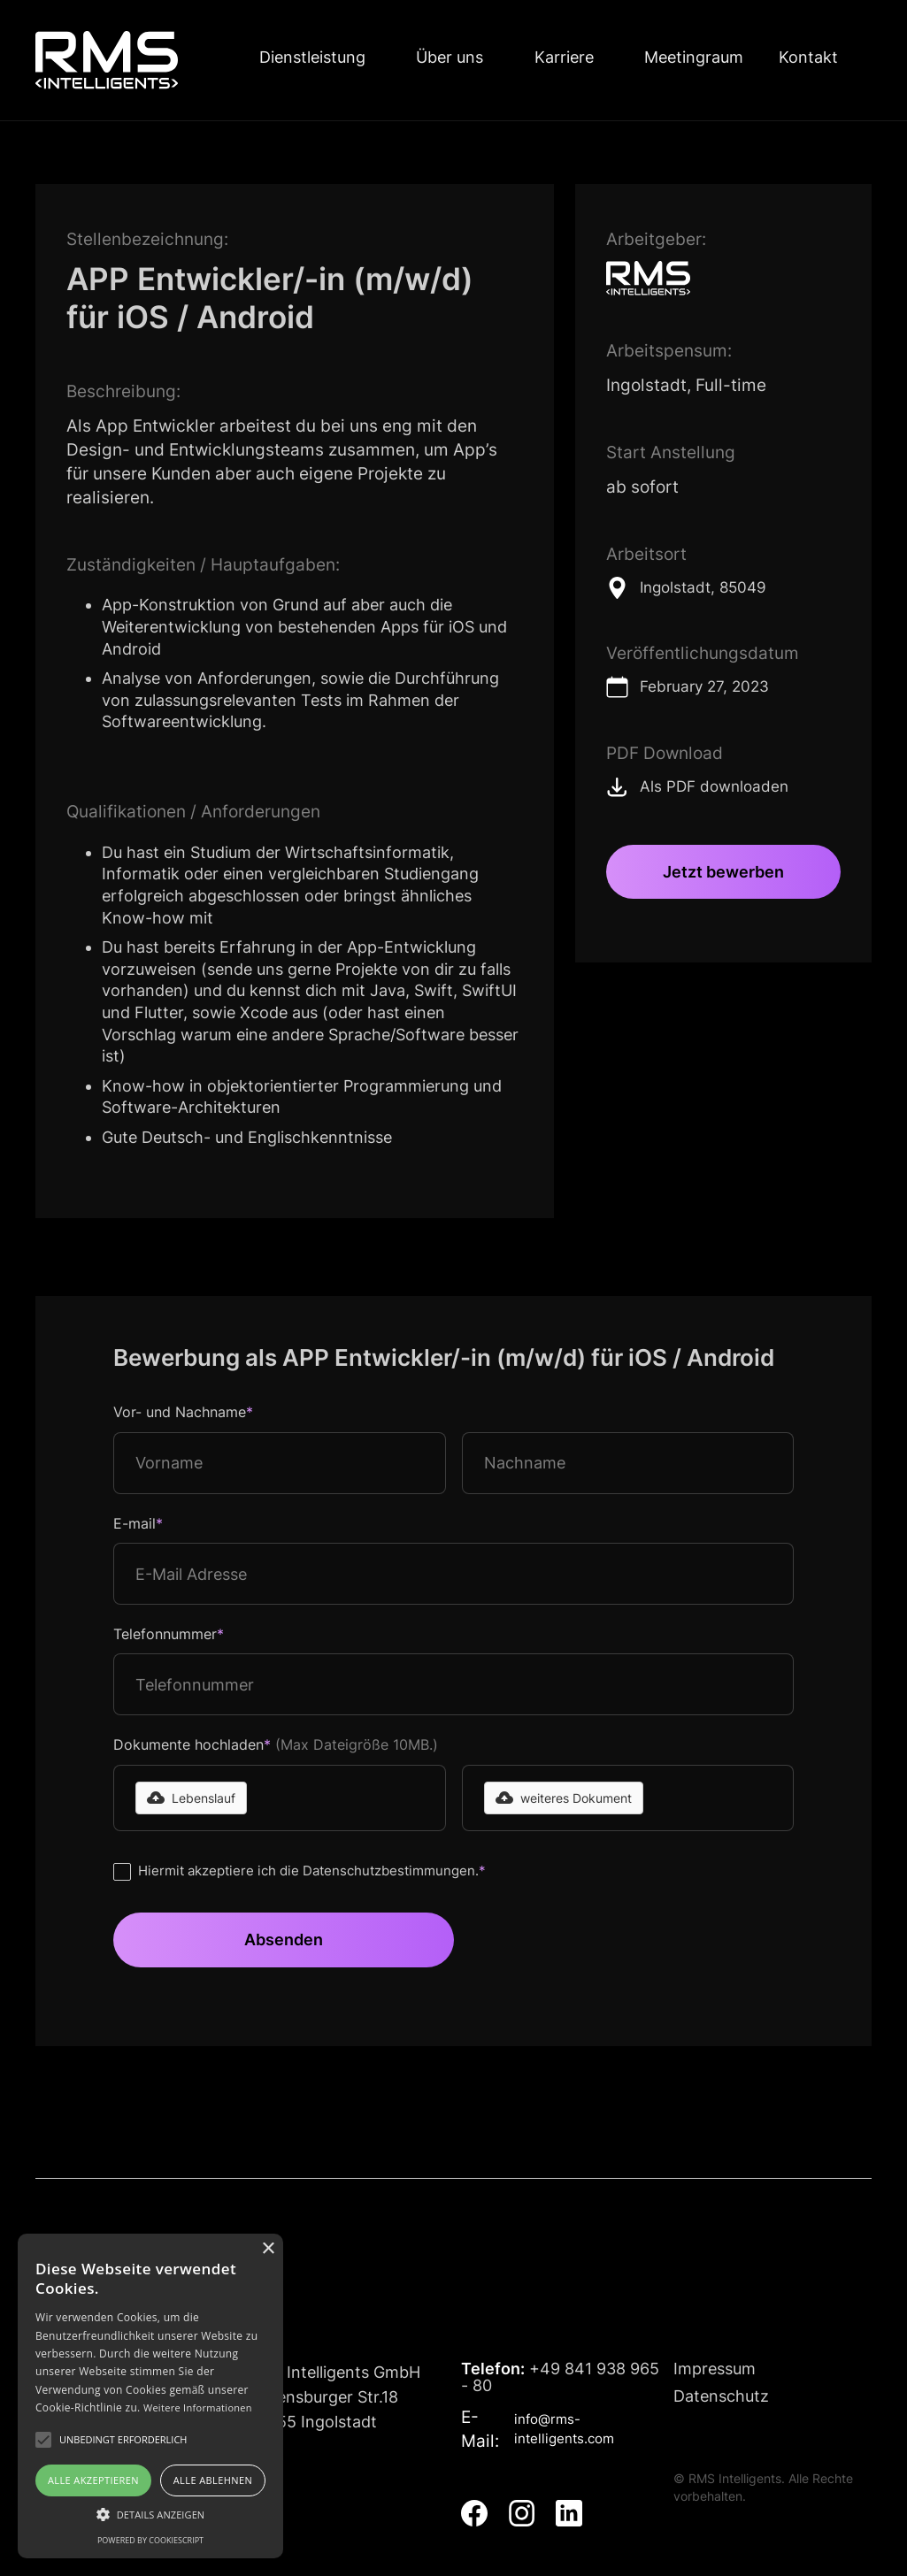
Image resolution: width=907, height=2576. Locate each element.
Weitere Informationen (197, 2407)
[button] (191, 1798)
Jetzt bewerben (723, 871)
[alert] (150, 2396)
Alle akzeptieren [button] (93, 2480)
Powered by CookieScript (150, 2540)
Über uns (449, 57)
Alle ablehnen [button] (212, 2480)
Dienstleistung (312, 57)
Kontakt (808, 57)
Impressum (714, 2369)
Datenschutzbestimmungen (389, 1871)
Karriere (564, 57)
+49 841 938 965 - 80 (560, 2377)
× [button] (267, 2249)
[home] (106, 60)
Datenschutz (721, 2396)
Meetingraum (693, 57)
